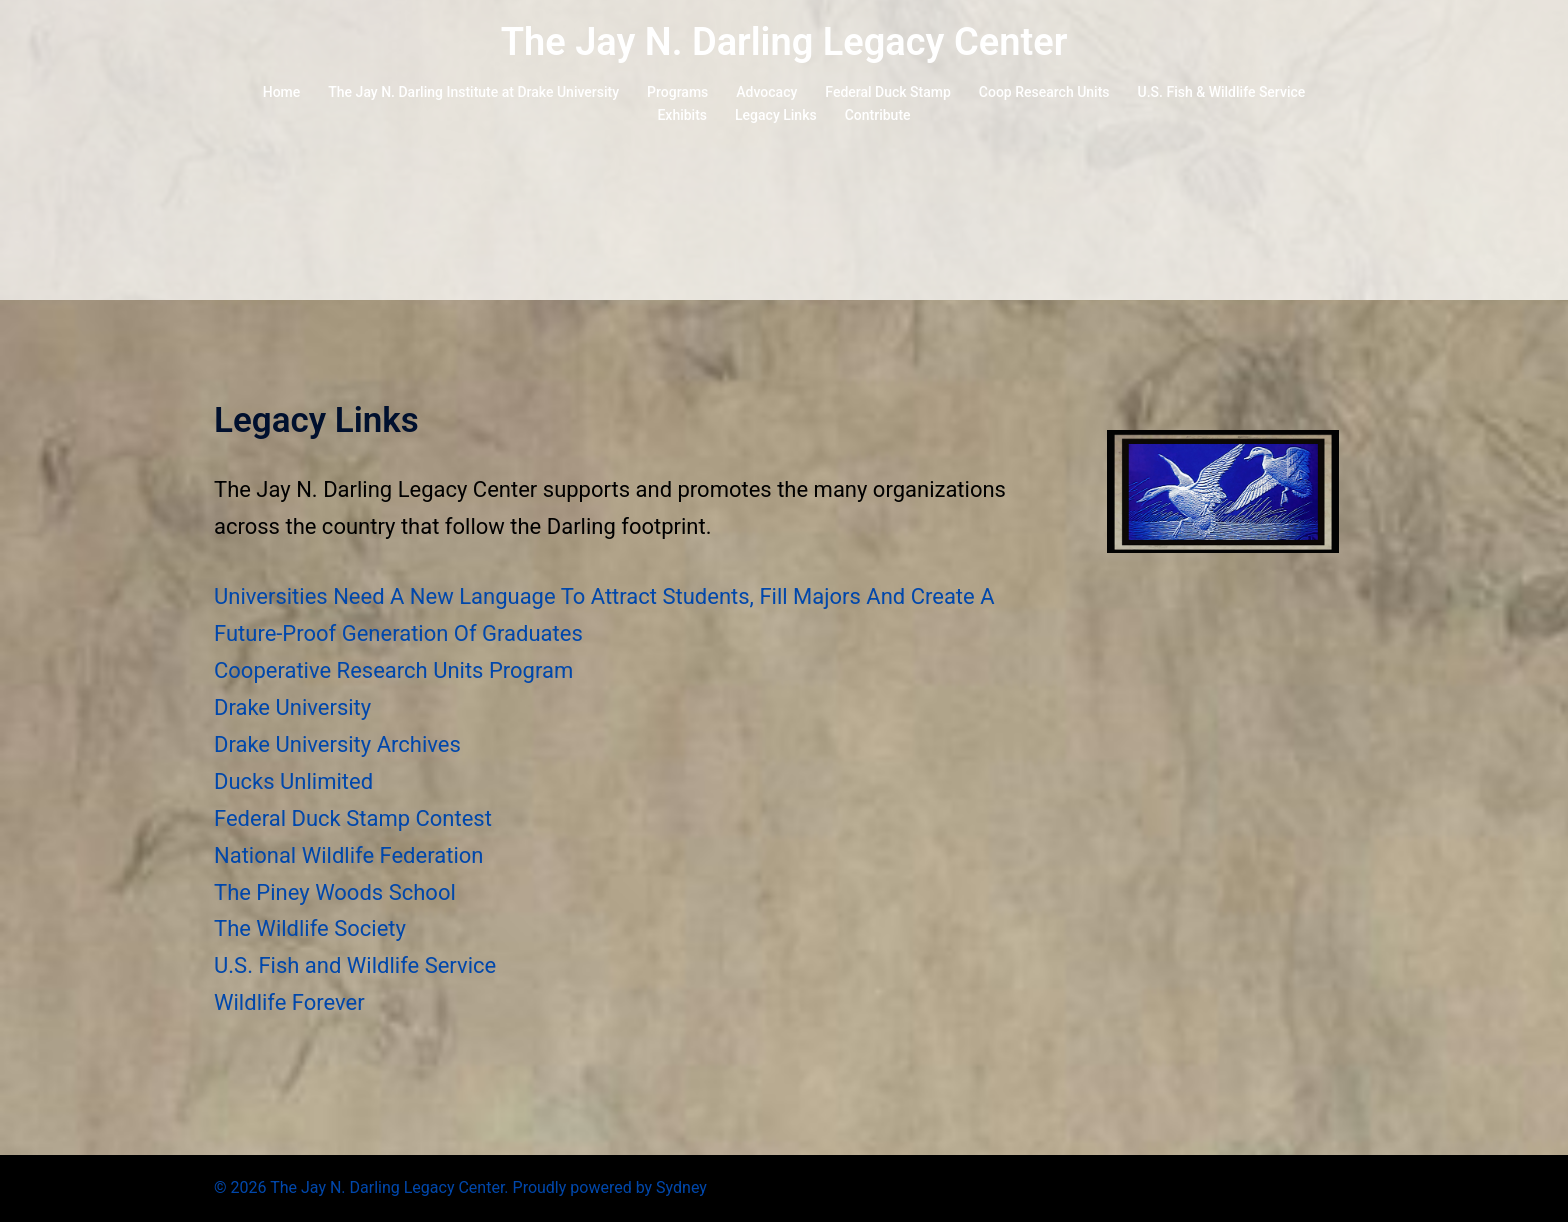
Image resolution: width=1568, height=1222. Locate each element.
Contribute (878, 115)
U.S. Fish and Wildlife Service (355, 965)
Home (282, 92)
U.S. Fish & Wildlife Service (1222, 92)
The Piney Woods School (335, 892)
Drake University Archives (337, 744)
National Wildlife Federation (348, 855)
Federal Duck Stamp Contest (353, 818)
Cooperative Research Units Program (393, 670)
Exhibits (682, 115)
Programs (677, 92)
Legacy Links (776, 115)
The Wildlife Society (310, 928)
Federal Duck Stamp (888, 92)
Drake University (292, 707)
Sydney (681, 1187)
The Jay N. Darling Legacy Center (784, 42)
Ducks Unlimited (293, 781)
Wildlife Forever (289, 1002)
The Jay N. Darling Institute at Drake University (473, 92)
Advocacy (766, 92)
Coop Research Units (1044, 92)
